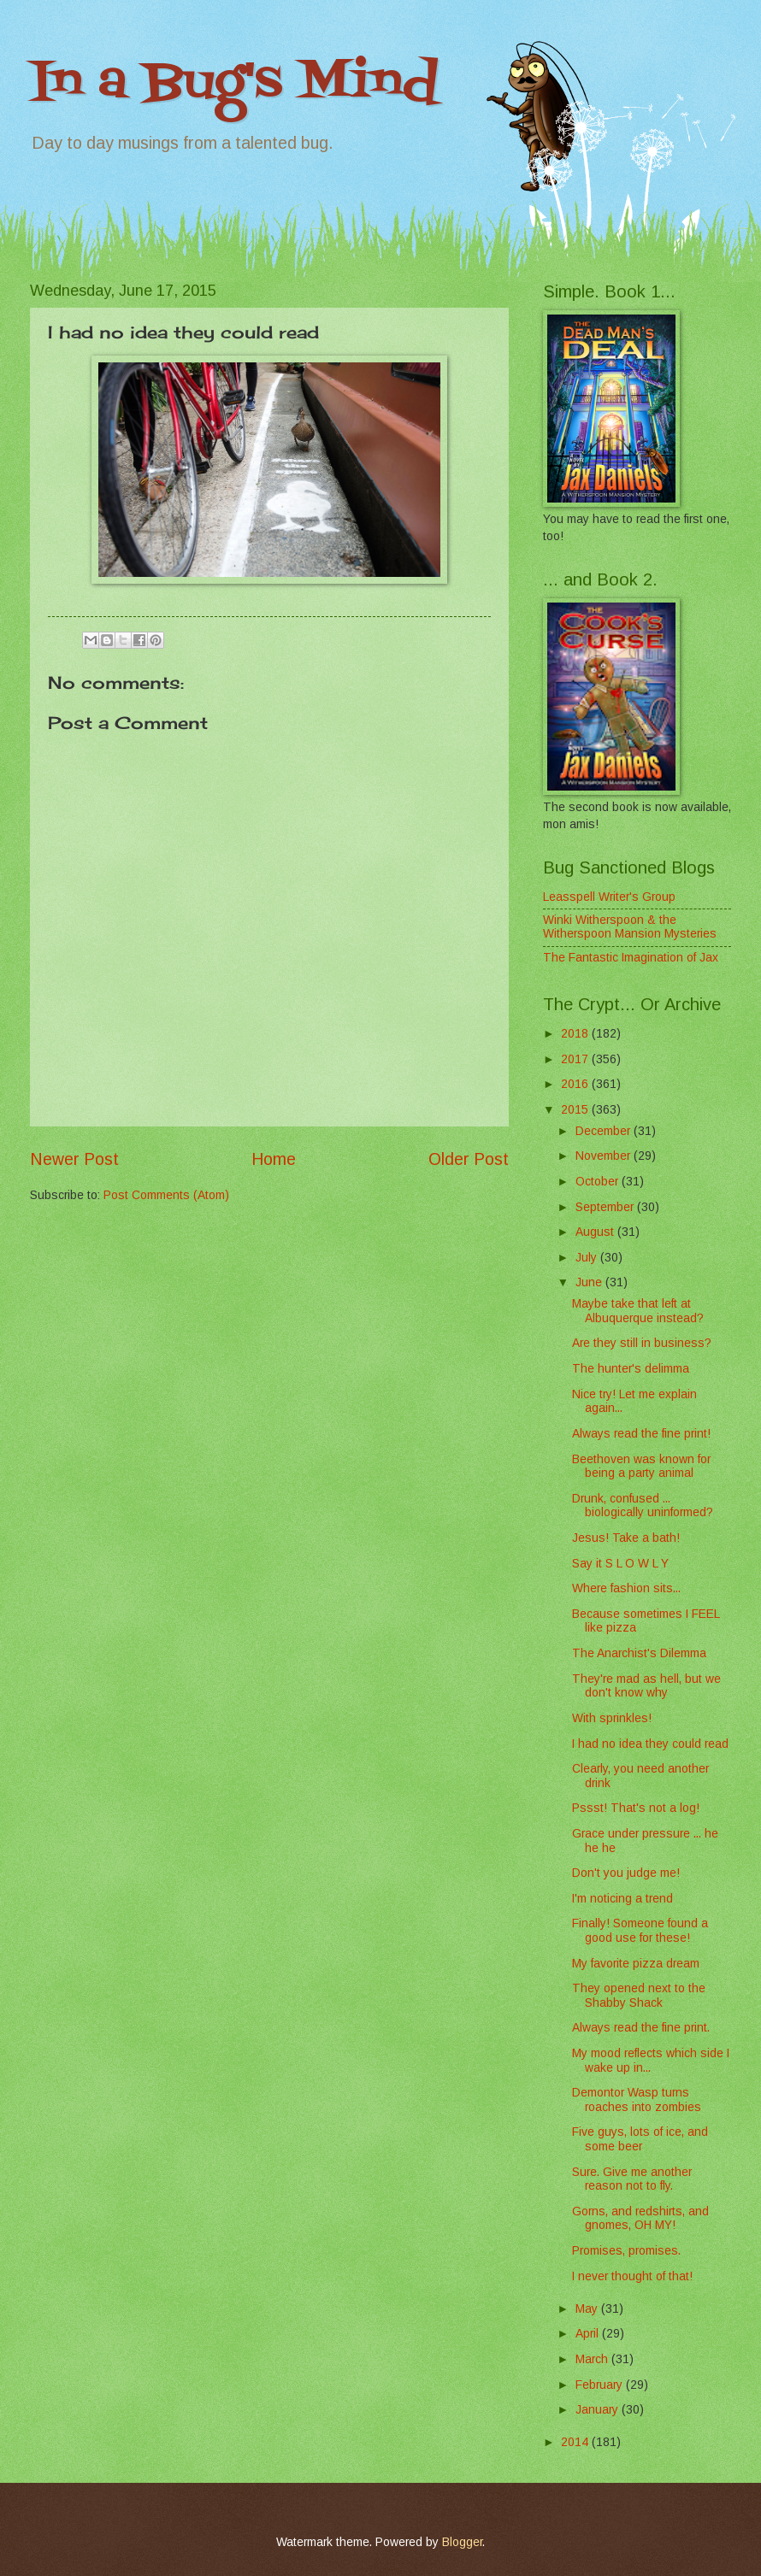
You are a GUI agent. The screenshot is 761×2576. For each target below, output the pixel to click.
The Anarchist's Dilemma (639, 1653)
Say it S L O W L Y (620, 1563)
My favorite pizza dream (635, 1963)
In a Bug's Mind (234, 83)
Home (273, 1159)
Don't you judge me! (626, 1873)
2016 (576, 1084)
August (596, 1232)
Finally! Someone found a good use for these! (640, 1930)
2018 (576, 1033)
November (604, 1156)
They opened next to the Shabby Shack (638, 1995)
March (593, 2359)
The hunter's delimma (630, 1368)
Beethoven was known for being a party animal (641, 1466)
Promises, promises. (626, 2250)
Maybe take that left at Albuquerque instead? (638, 1311)
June (590, 1282)
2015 (576, 1109)
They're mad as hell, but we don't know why (646, 1686)
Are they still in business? (641, 1343)
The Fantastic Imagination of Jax (630, 957)
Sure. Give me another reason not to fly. (632, 2179)
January (598, 2409)
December (604, 1131)
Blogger (462, 2542)
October (598, 1181)
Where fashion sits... (626, 1588)
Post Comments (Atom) (166, 1195)
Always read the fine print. (641, 2027)
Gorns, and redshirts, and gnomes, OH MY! (640, 2218)
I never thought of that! (632, 2276)
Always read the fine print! (641, 1433)
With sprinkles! (612, 1718)
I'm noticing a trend (622, 1898)
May (588, 2309)
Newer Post (74, 1159)
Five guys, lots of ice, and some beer (640, 2139)
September (606, 1207)
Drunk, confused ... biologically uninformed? (642, 1506)
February (600, 2385)
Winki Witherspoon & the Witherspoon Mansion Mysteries (630, 927)
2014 (576, 2442)
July (587, 1257)
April (588, 2333)
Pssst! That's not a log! (635, 1808)
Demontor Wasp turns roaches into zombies (636, 2100)
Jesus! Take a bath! (626, 1538)
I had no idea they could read (650, 1744)
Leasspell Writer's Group (609, 897)
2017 (576, 1059)
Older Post (468, 1159)
